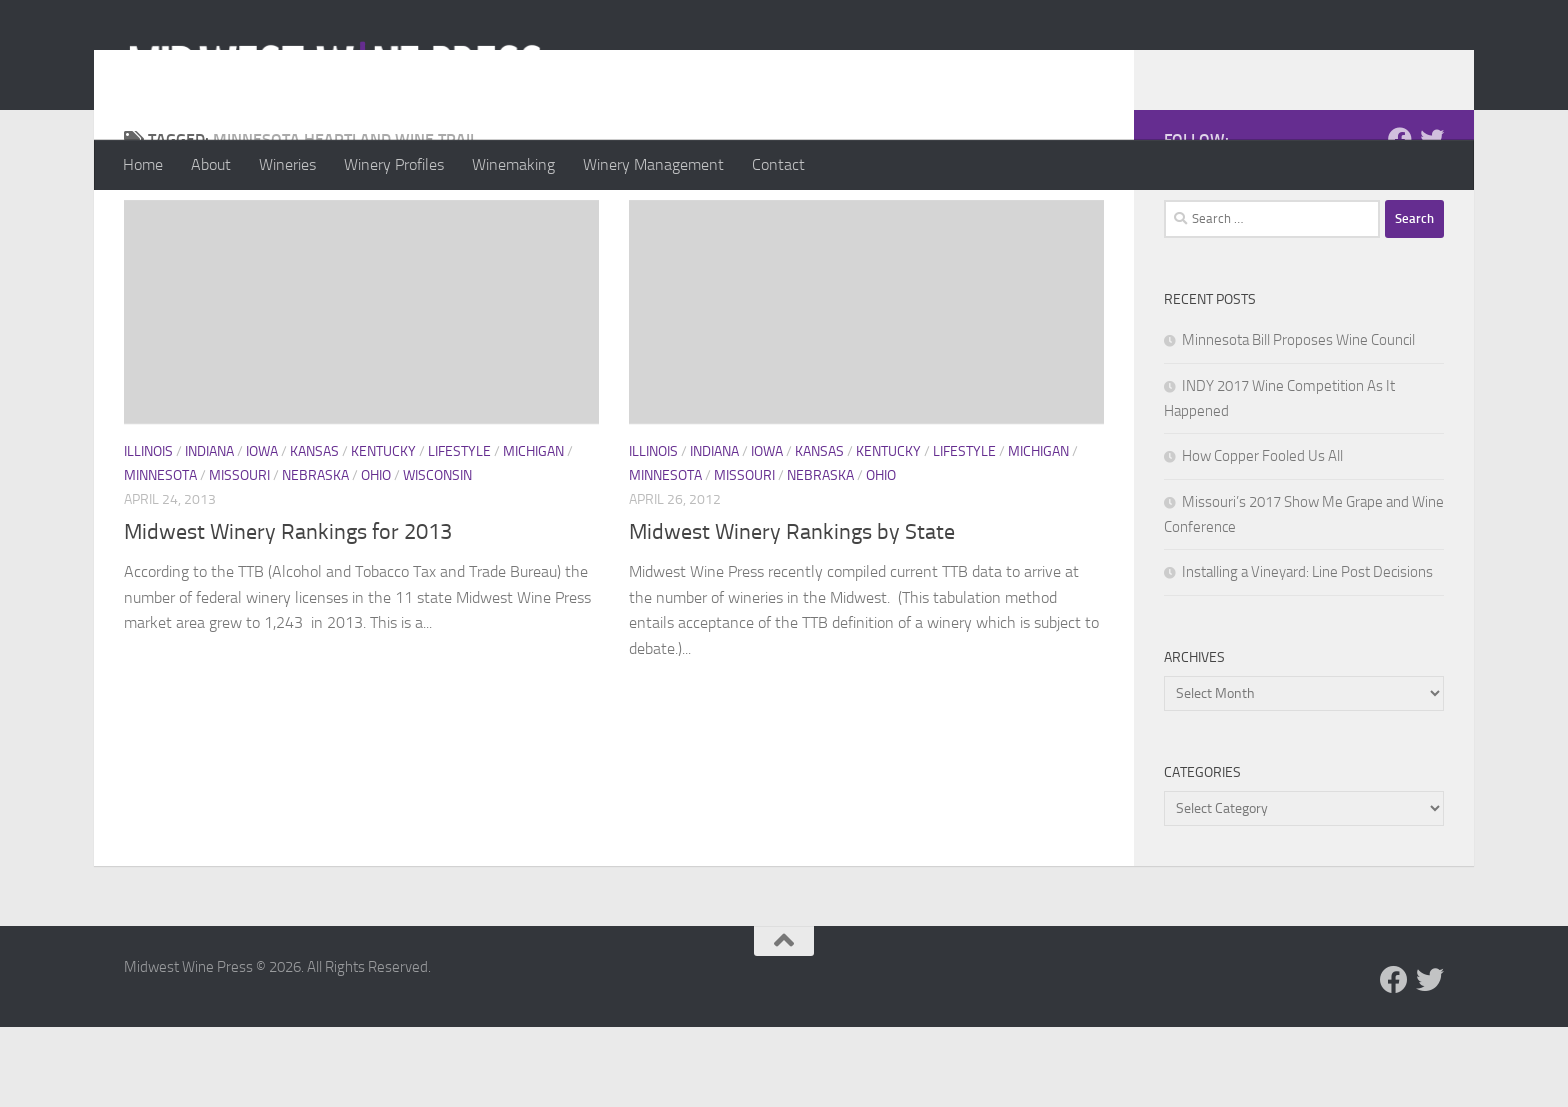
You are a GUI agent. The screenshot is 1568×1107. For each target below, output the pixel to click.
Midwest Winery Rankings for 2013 (288, 612)
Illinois (148, 531)
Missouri (239, 555)
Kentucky (383, 531)
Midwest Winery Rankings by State (792, 612)
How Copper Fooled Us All (1262, 536)
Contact (778, 164)
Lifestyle (459, 531)
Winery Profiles (394, 164)
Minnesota (160, 555)
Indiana (209, 531)
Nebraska (315, 555)
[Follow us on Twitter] (1432, 219)
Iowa (262, 531)
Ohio (376, 555)
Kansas (314, 531)
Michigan (533, 531)
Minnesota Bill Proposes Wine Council (1298, 420)
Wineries (287, 164)
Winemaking (513, 164)
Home (143, 164)
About (211, 164)
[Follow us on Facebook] (1400, 219)
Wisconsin (437, 555)
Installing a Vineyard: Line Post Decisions (1307, 652)
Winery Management (653, 164)
